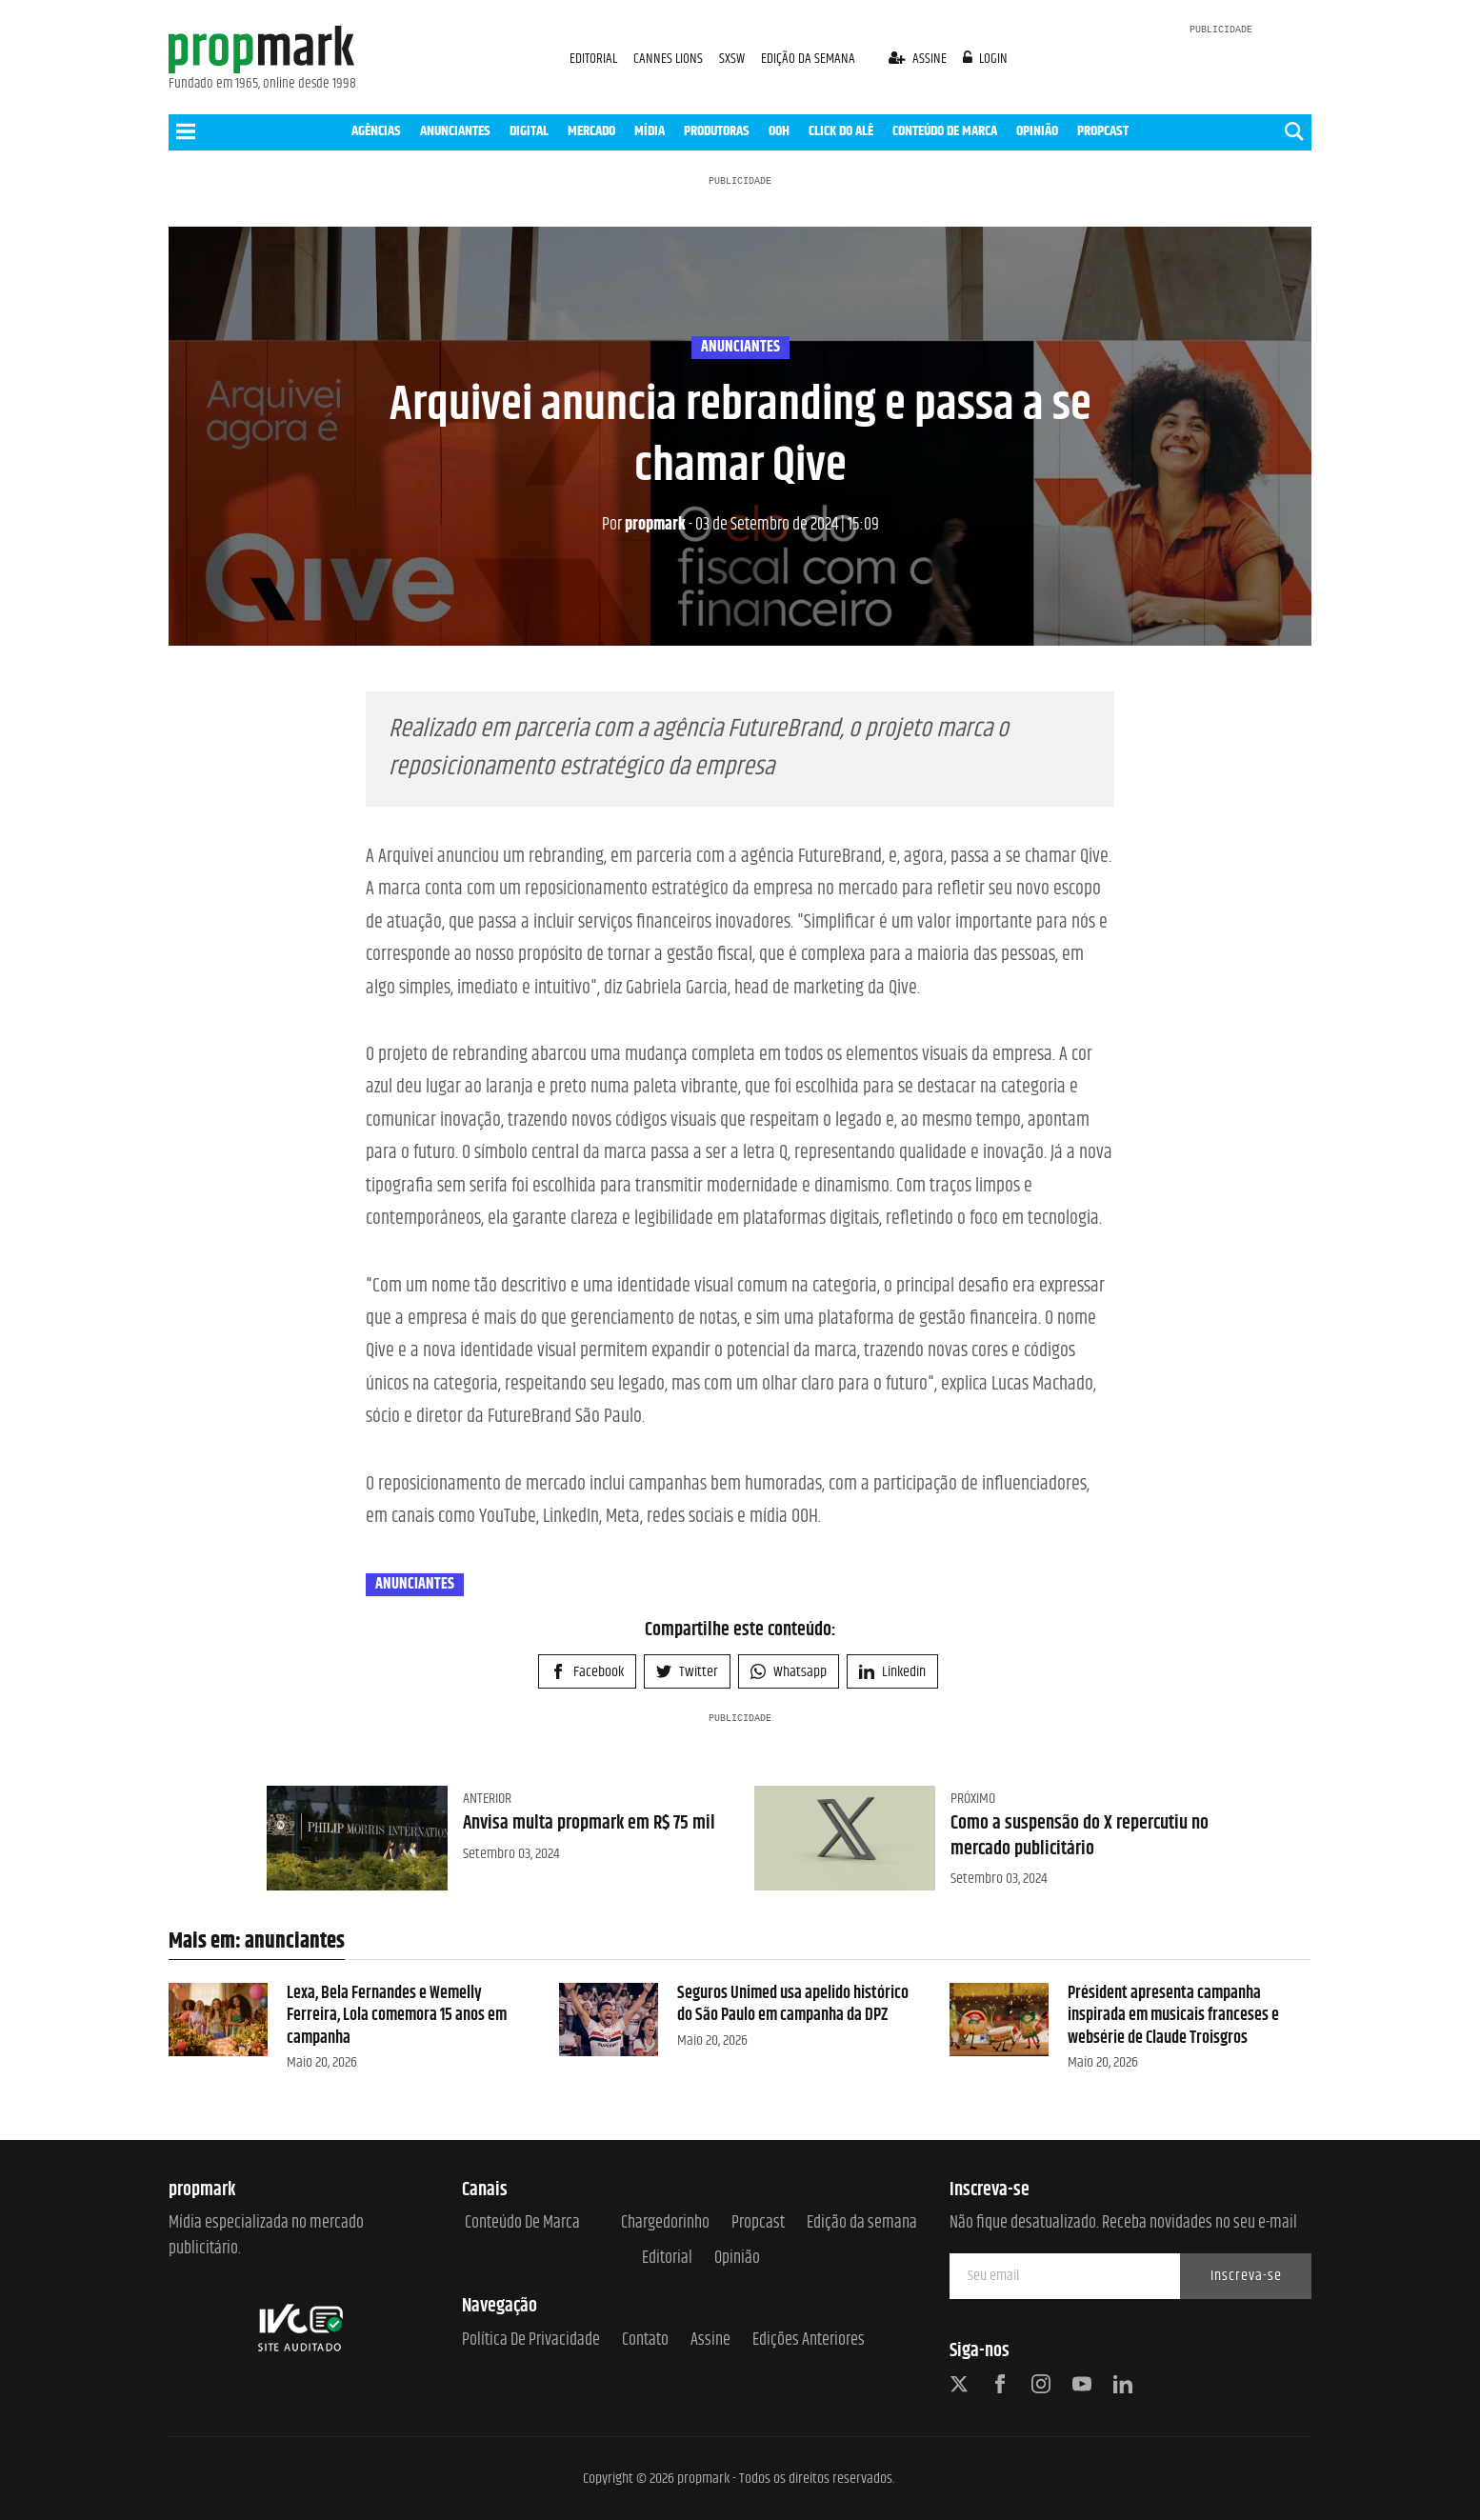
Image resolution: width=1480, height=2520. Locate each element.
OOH (779, 131)
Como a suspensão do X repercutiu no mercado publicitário (1079, 1836)
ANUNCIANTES (455, 131)
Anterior (487, 1798)
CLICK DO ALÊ (841, 131)
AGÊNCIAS (376, 131)
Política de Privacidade (531, 2340)
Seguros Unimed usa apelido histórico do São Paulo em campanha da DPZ (793, 2004)
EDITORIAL (593, 59)
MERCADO (591, 131)
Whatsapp (788, 1672)
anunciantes (740, 347)
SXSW (733, 59)
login (986, 59)
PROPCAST (1103, 131)
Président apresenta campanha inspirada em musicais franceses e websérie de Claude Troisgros (1173, 2015)
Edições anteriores (808, 2340)
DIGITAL (529, 131)
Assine (710, 2340)
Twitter (687, 1672)
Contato (645, 2340)
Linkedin (892, 1672)
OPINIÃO (1037, 131)
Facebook (587, 1672)
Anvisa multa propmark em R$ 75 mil (589, 1823)
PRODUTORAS (717, 131)
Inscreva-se (1246, 2276)
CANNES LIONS (669, 59)
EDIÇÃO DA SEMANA (808, 59)
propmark (644, 524)
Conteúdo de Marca (522, 2223)
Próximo (972, 1798)
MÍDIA (649, 131)
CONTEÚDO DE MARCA (944, 131)
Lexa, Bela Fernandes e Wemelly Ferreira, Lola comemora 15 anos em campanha (397, 2015)
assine (919, 59)
